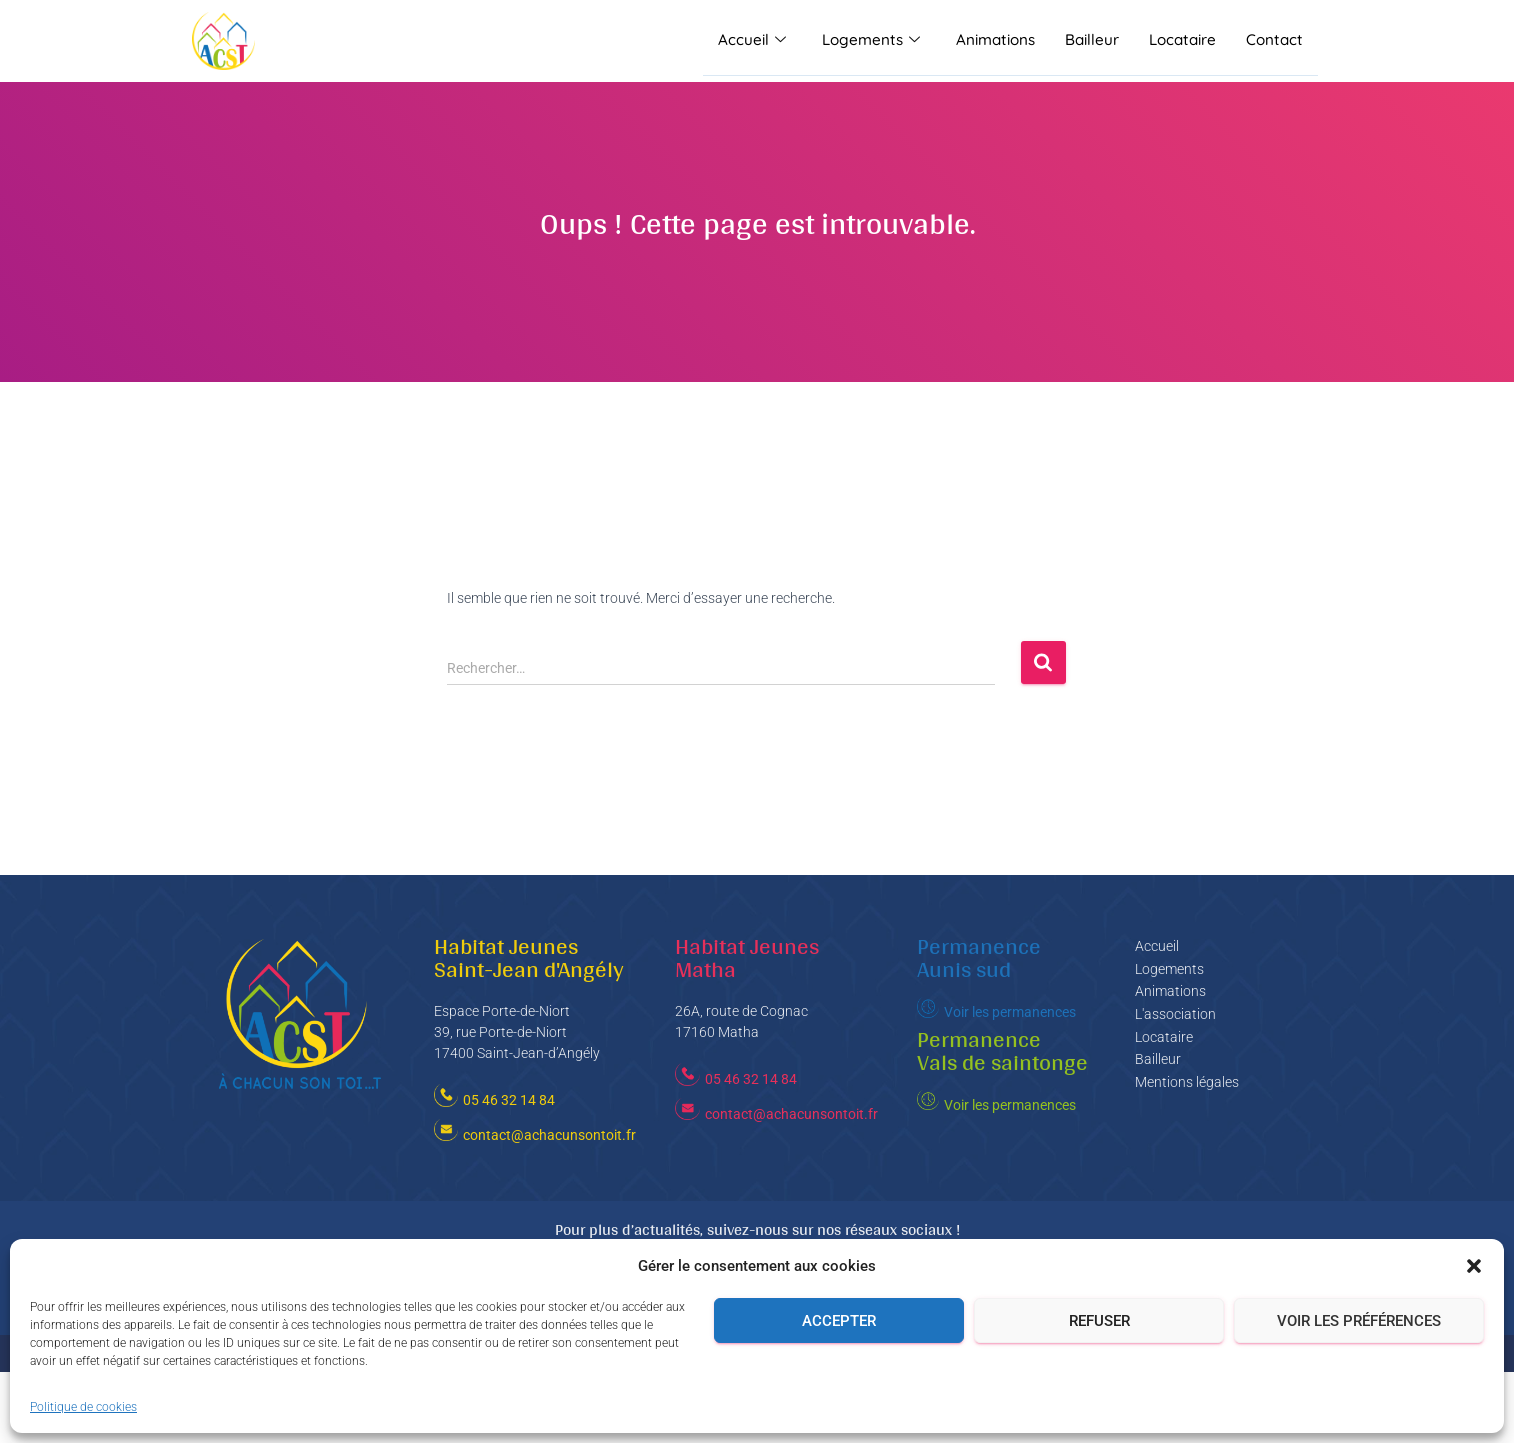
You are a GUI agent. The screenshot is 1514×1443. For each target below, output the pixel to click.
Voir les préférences (1359, 1321)
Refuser (1099, 1321)
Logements (876, 40)
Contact (1275, 40)
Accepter (839, 1321)
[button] (1474, 1266)
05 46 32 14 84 (509, 1100)
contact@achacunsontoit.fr (549, 1135)
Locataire (1185, 40)
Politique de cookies (83, 1407)
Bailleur (1095, 40)
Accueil (758, 40)
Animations (999, 40)
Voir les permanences (1010, 1012)
